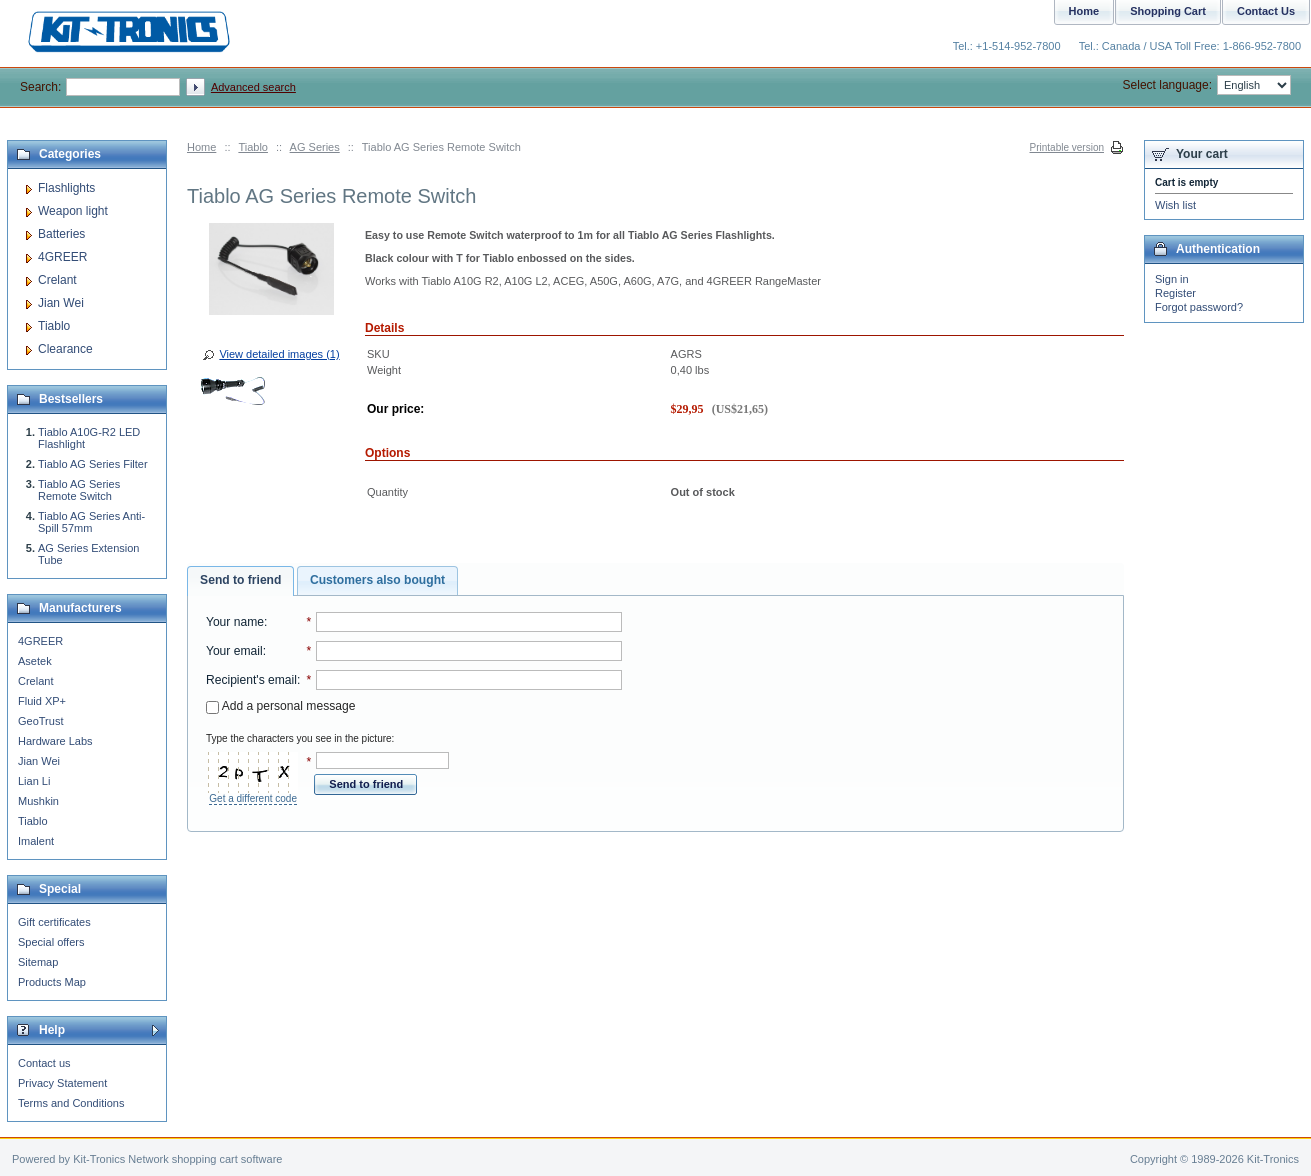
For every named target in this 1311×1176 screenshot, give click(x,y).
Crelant (57, 280)
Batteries (61, 234)
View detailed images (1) (279, 354)
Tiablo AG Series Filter (93, 464)
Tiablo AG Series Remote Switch (79, 490)
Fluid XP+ (42, 701)
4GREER (62, 257)
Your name (235, 622)
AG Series (315, 147)
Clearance (65, 349)
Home (201, 147)
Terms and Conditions (71, 1103)
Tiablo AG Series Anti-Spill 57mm (91, 522)
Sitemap (38, 962)
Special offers (51, 942)
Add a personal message (280, 706)
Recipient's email (251, 680)
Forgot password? (1199, 307)
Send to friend (240, 580)
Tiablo (253, 147)
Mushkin (38, 801)
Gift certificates (54, 922)
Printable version (1067, 147)
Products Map (52, 982)
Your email (234, 651)
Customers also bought (377, 580)
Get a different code (253, 798)
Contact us (44, 1063)
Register (1175, 293)
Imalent (36, 841)
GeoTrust (40, 721)
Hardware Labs (55, 741)
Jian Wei (61, 303)
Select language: (1207, 85)
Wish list (1175, 205)
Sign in (1172, 279)
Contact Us (1266, 11)
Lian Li (34, 781)
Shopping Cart (1168, 11)
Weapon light (73, 211)
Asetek (35, 661)
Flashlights (66, 188)
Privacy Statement (62, 1083)
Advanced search (253, 87)
